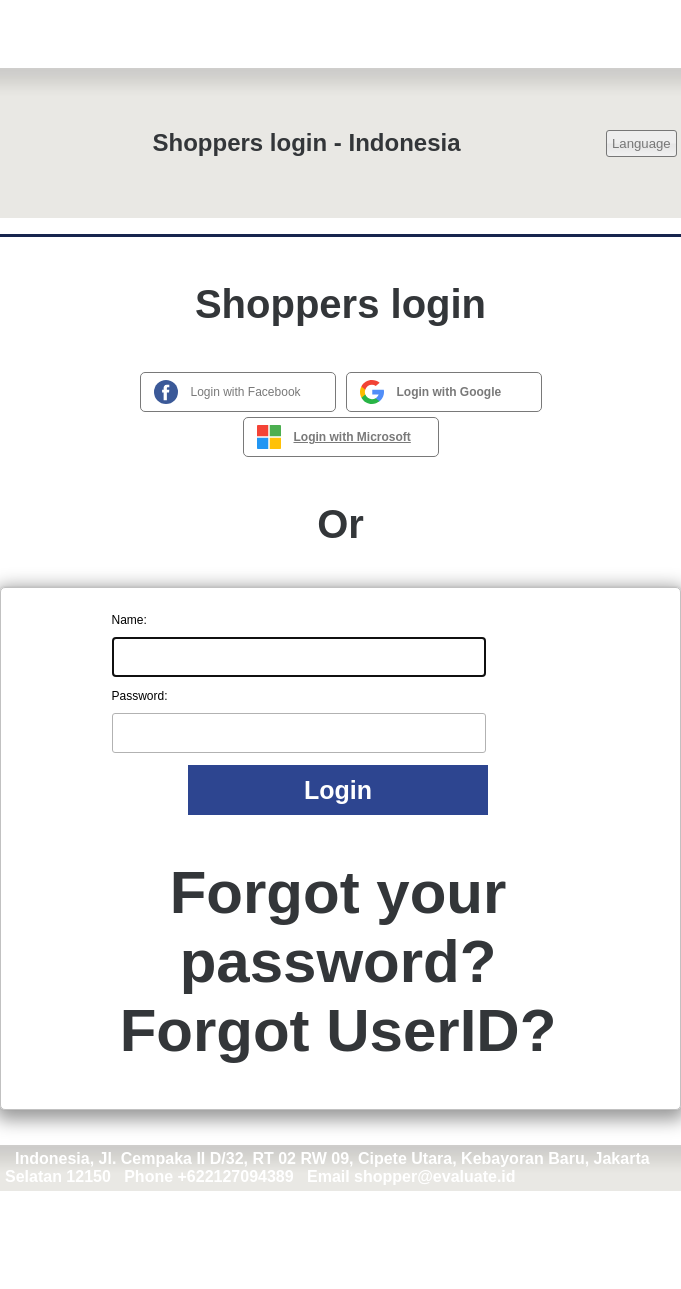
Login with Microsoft (352, 437)
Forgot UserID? (338, 1030)
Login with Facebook (246, 392)
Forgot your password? (338, 927)
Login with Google (449, 392)
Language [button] (641, 143)
